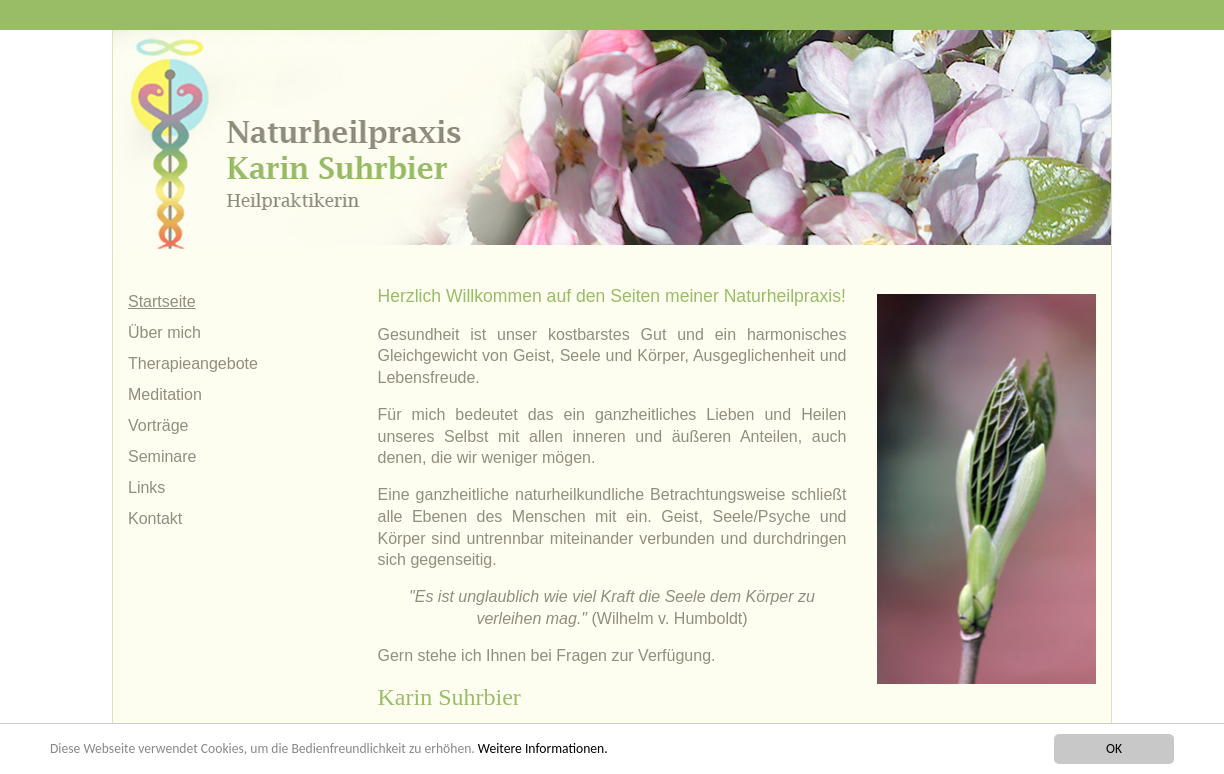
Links (146, 487)
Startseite (162, 301)
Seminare (162, 456)
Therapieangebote (193, 363)
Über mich (164, 332)
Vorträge (158, 425)
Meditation (165, 394)
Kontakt (155, 518)
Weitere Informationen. (543, 748)
